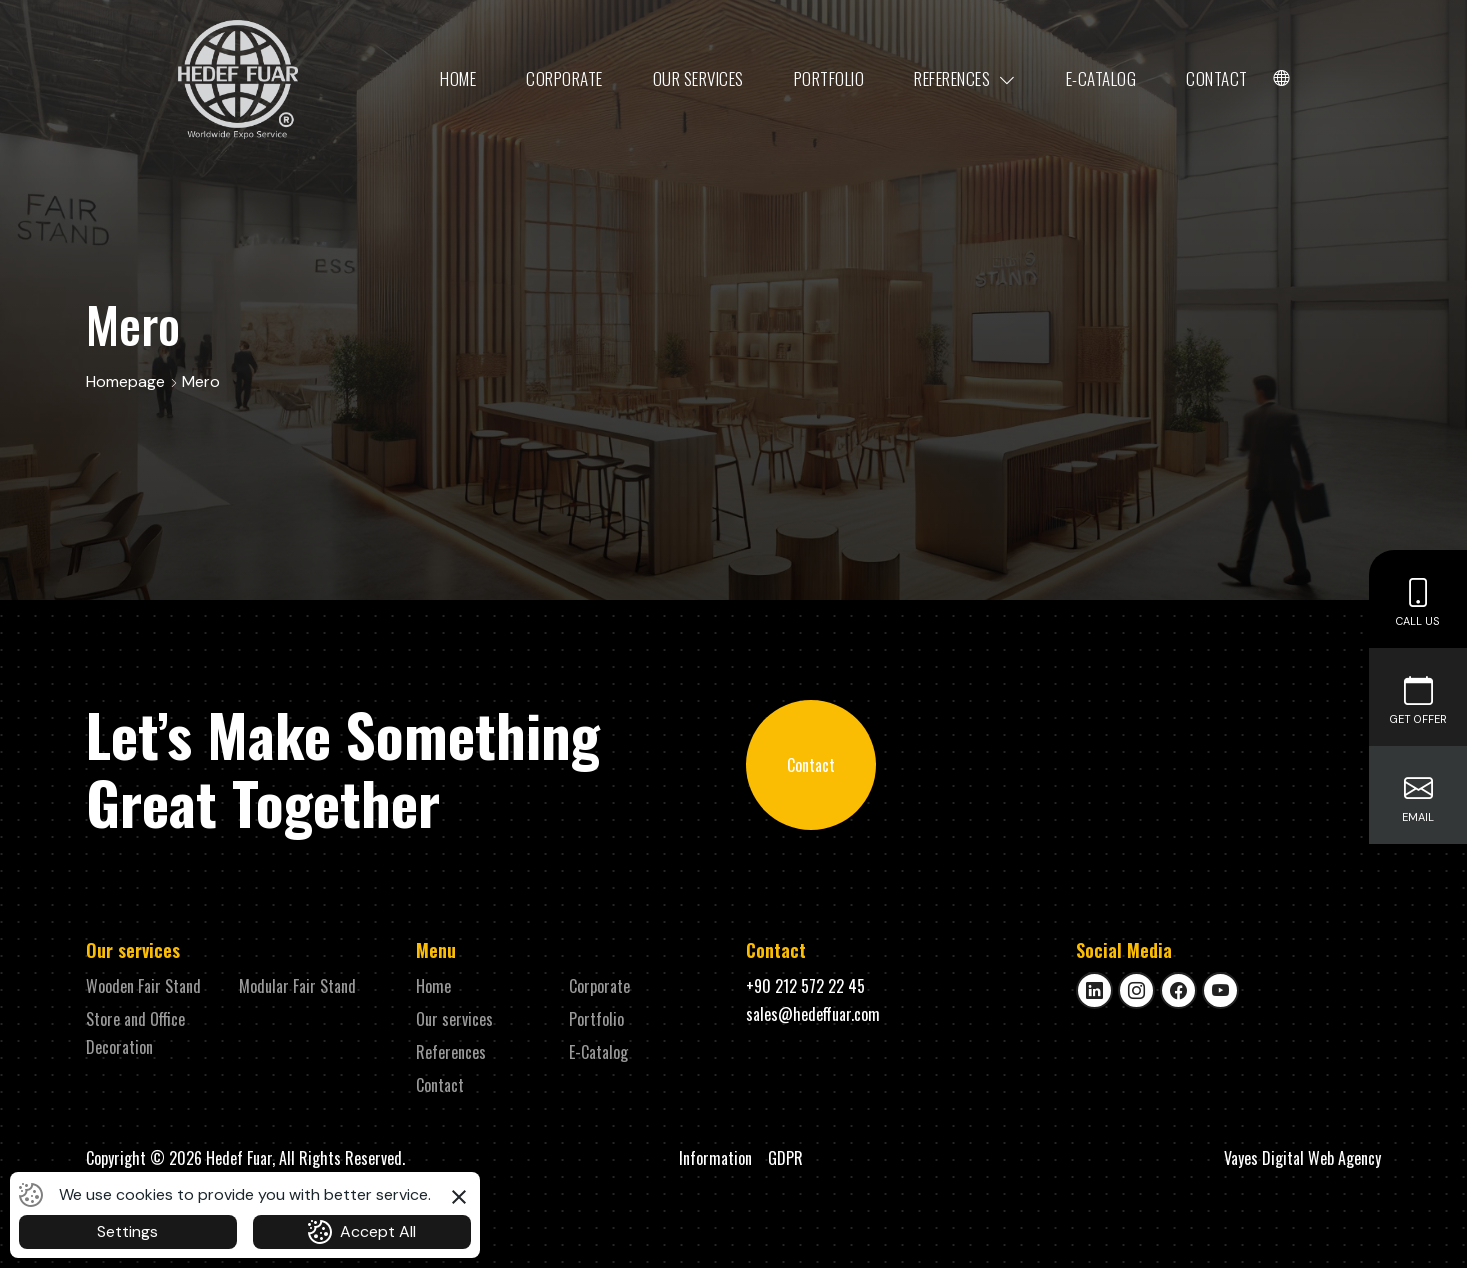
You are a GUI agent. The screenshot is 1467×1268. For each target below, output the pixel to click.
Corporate (564, 78)
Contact (1217, 78)
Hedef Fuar (239, 1158)
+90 (805, 986)
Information (715, 1158)
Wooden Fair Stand (143, 986)
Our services (698, 78)
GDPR (785, 1158)
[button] (459, 1194)
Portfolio (829, 78)
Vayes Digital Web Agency (1302, 1158)
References (965, 79)
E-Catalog (1101, 78)
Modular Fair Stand (297, 986)
